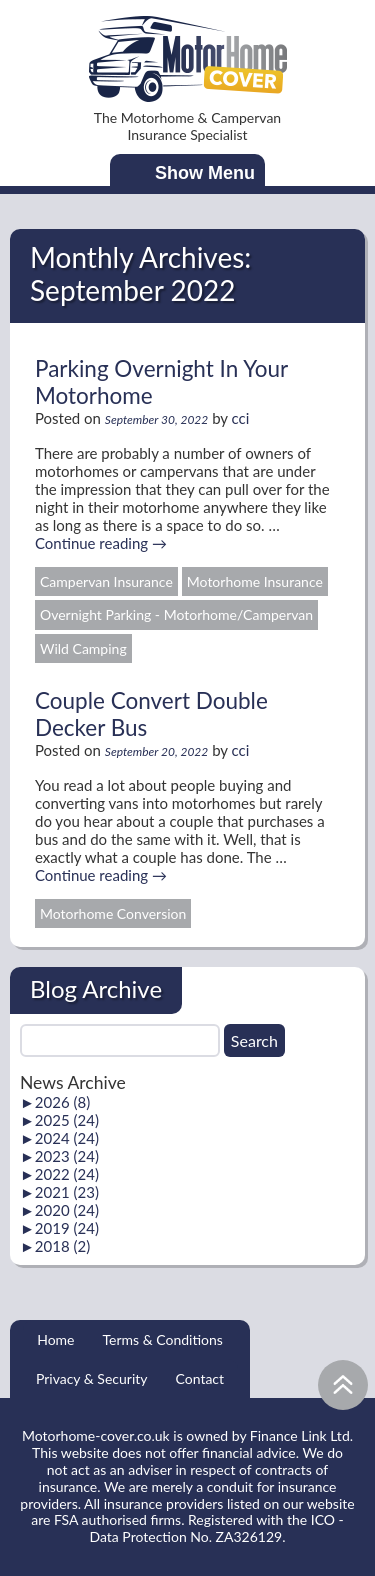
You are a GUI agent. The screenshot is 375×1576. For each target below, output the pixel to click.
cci (241, 418)
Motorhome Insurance (255, 581)
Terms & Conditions (162, 1339)
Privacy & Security (92, 1378)
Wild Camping (83, 648)
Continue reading (101, 543)
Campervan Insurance (106, 581)
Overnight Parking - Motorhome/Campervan (176, 614)
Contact (200, 1378)
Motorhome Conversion (113, 913)
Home (55, 1339)
